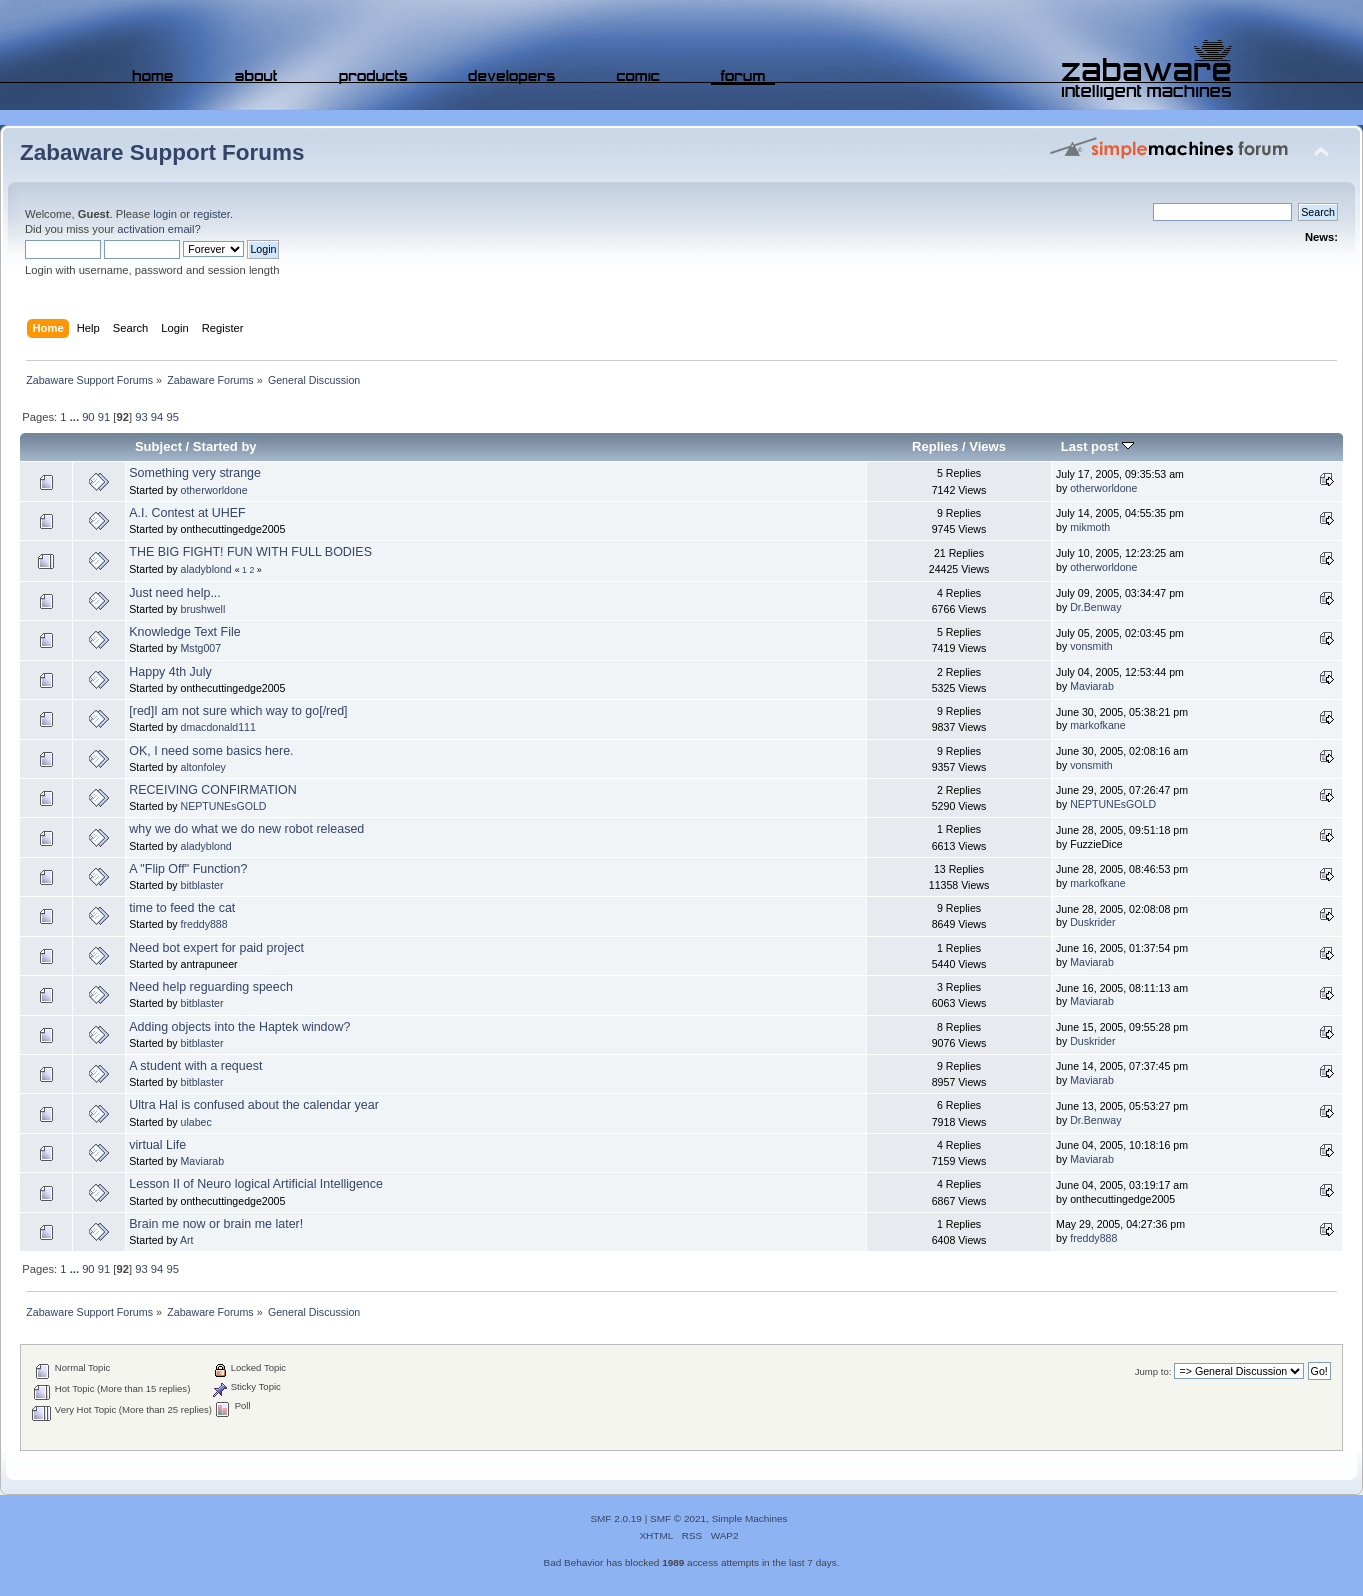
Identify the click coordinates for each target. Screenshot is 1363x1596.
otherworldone (214, 490)
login (165, 214)
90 (88, 417)
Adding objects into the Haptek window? (239, 1027)
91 (104, 417)
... (76, 417)
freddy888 (204, 924)
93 (141, 417)
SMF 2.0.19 (616, 1518)
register (211, 214)
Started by (225, 446)
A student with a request (195, 1066)
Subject (158, 446)
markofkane (1097, 725)
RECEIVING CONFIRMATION (212, 790)
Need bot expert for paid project (216, 948)
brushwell (203, 609)
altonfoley (203, 767)
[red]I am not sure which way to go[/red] (238, 711)
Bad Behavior (574, 1562)
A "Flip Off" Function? (188, 869)
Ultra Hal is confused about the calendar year (254, 1105)
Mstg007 (201, 648)
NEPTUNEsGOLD (224, 806)
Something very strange (195, 473)
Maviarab (1092, 686)
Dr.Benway (1095, 607)
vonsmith (1091, 646)
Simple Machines (750, 1518)
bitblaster (202, 885)
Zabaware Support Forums (162, 152)
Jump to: (1153, 1371)
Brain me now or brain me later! (216, 1224)
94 (157, 417)
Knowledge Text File (184, 632)
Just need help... (175, 593)
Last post (1098, 446)
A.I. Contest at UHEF (187, 513)
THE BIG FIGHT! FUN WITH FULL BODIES (250, 552)
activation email (155, 229)
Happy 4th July (170, 672)
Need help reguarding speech (211, 987)
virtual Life (157, 1145)
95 (172, 417)
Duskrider (1092, 922)
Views (987, 446)
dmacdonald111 (218, 727)
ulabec (196, 1122)
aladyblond (206, 569)
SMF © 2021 (678, 1518)
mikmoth (1090, 527)
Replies (935, 446)
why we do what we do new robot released (246, 829)
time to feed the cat (182, 908)
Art (187, 1240)
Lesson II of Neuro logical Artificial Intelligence (256, 1184)
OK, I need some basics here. (211, 751)
